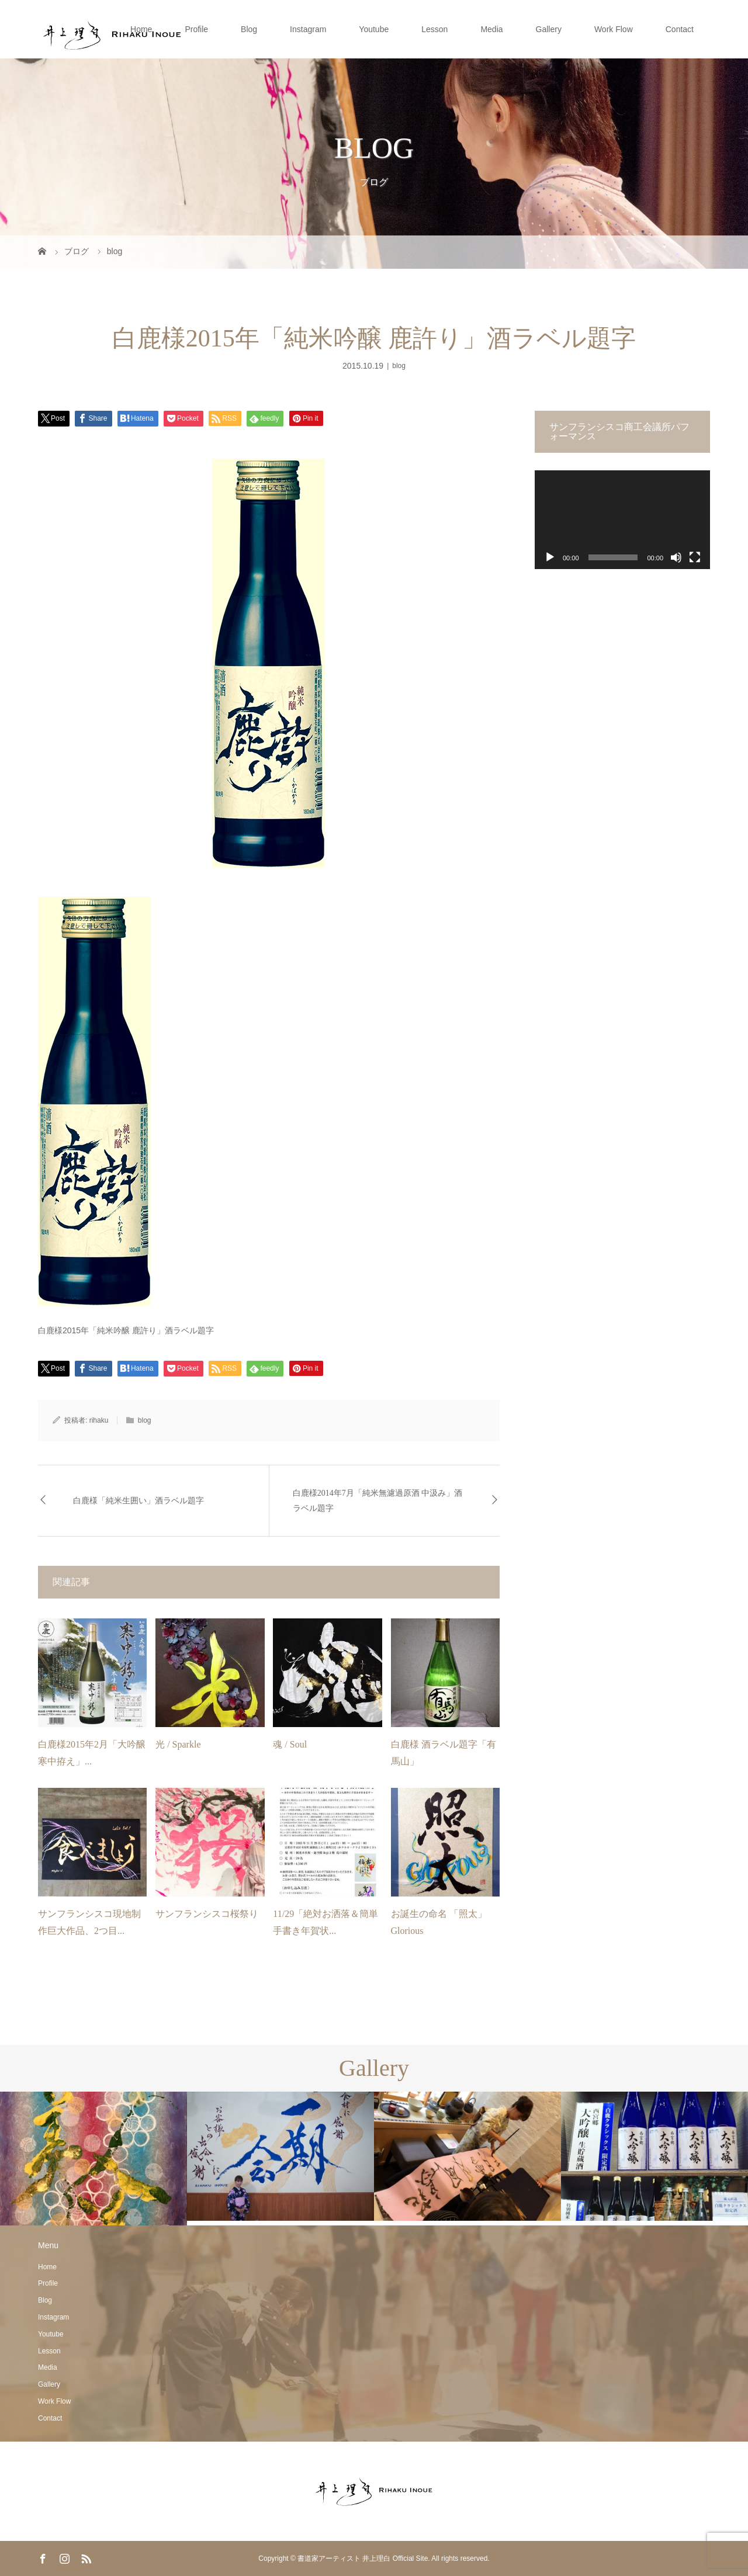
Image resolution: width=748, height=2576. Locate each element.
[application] (622, 519)
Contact (680, 29)
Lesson (434, 29)
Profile (196, 29)
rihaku (99, 1420)
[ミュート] (676, 557)
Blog (249, 29)
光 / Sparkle (177, 1744)
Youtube (374, 29)
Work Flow (613, 29)
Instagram (308, 29)
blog (399, 366)
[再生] (550, 557)
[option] (93, 2159)
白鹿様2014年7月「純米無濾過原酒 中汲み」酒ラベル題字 (378, 1500)
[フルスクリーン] (695, 557)
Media (491, 29)
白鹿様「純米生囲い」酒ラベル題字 (138, 1500)
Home (141, 29)
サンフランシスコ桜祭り (206, 1914)
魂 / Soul (290, 1744)
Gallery (549, 29)
